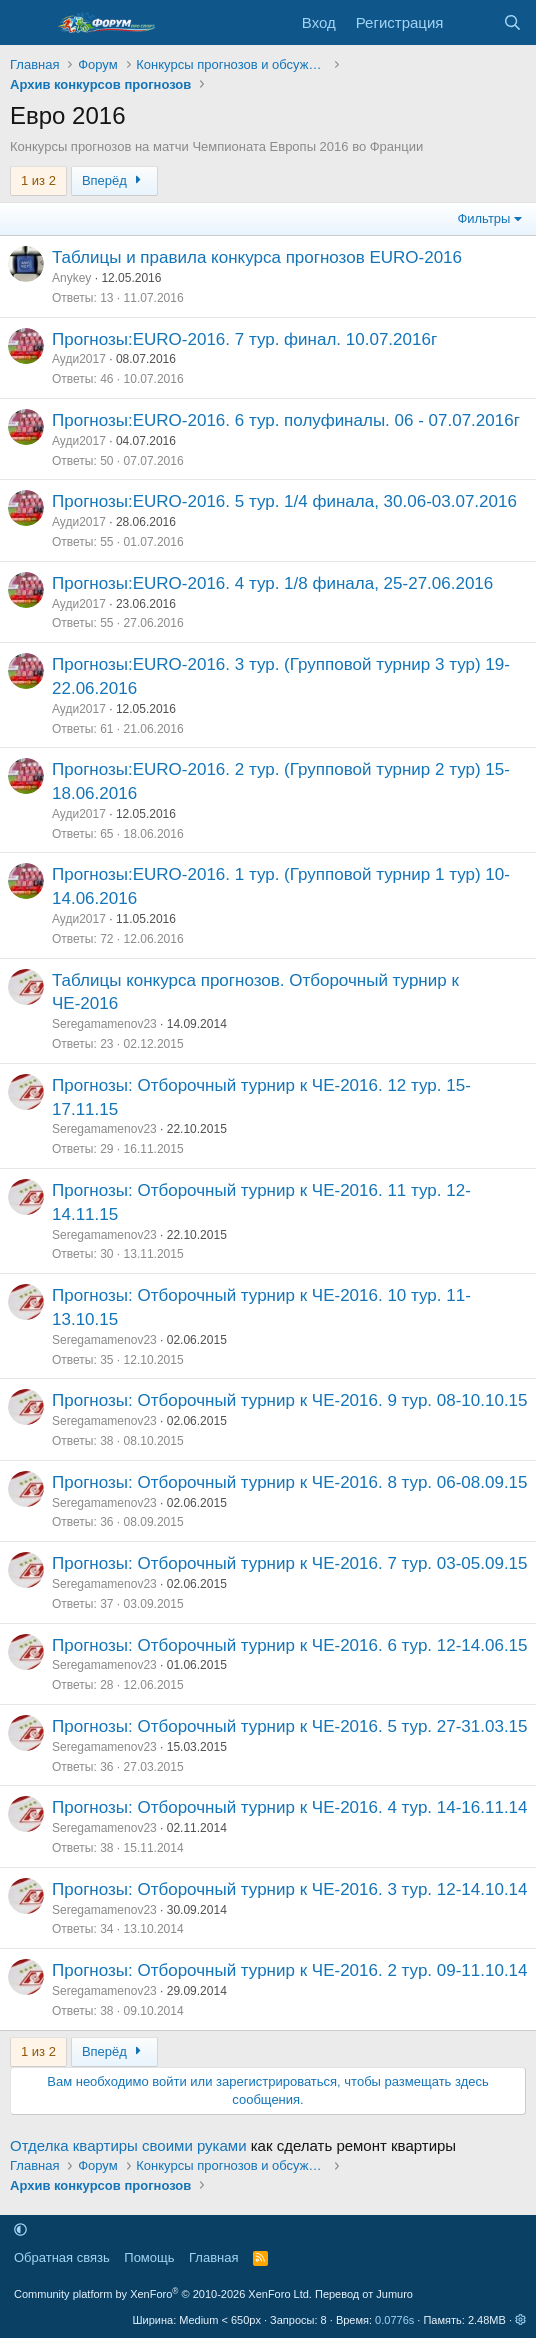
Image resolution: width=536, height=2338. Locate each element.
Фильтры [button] (483, 218)
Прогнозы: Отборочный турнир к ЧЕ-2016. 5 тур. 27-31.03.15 (290, 1726)
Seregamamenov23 (104, 1024)
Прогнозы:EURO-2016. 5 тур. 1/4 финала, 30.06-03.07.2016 (284, 501)
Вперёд (114, 180)
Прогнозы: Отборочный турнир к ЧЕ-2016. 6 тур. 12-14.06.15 (290, 1645)
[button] (20, 2229)
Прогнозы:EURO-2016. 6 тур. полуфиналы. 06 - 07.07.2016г (286, 420)
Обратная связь (62, 2257)
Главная (213, 2257)
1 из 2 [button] (38, 180)
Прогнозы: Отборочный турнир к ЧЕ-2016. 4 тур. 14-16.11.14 (290, 1807)
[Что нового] (472, 22)
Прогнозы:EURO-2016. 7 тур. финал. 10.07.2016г (244, 339)
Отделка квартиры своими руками (128, 2145)
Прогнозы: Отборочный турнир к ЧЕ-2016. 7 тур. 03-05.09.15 (290, 1563)
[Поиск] (512, 22)
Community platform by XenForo (163, 2294)
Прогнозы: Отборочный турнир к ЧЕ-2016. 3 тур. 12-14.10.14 (290, 1889)
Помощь (149, 2257)
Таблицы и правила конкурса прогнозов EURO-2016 (257, 257)
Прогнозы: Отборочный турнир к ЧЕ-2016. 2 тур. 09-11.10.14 (290, 1970)
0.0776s (394, 2320)
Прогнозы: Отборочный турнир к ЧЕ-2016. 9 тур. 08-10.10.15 (290, 1400)
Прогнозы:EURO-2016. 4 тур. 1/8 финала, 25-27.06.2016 (272, 583)
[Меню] (27, 23)
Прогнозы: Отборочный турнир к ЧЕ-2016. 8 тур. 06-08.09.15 (290, 1482)
